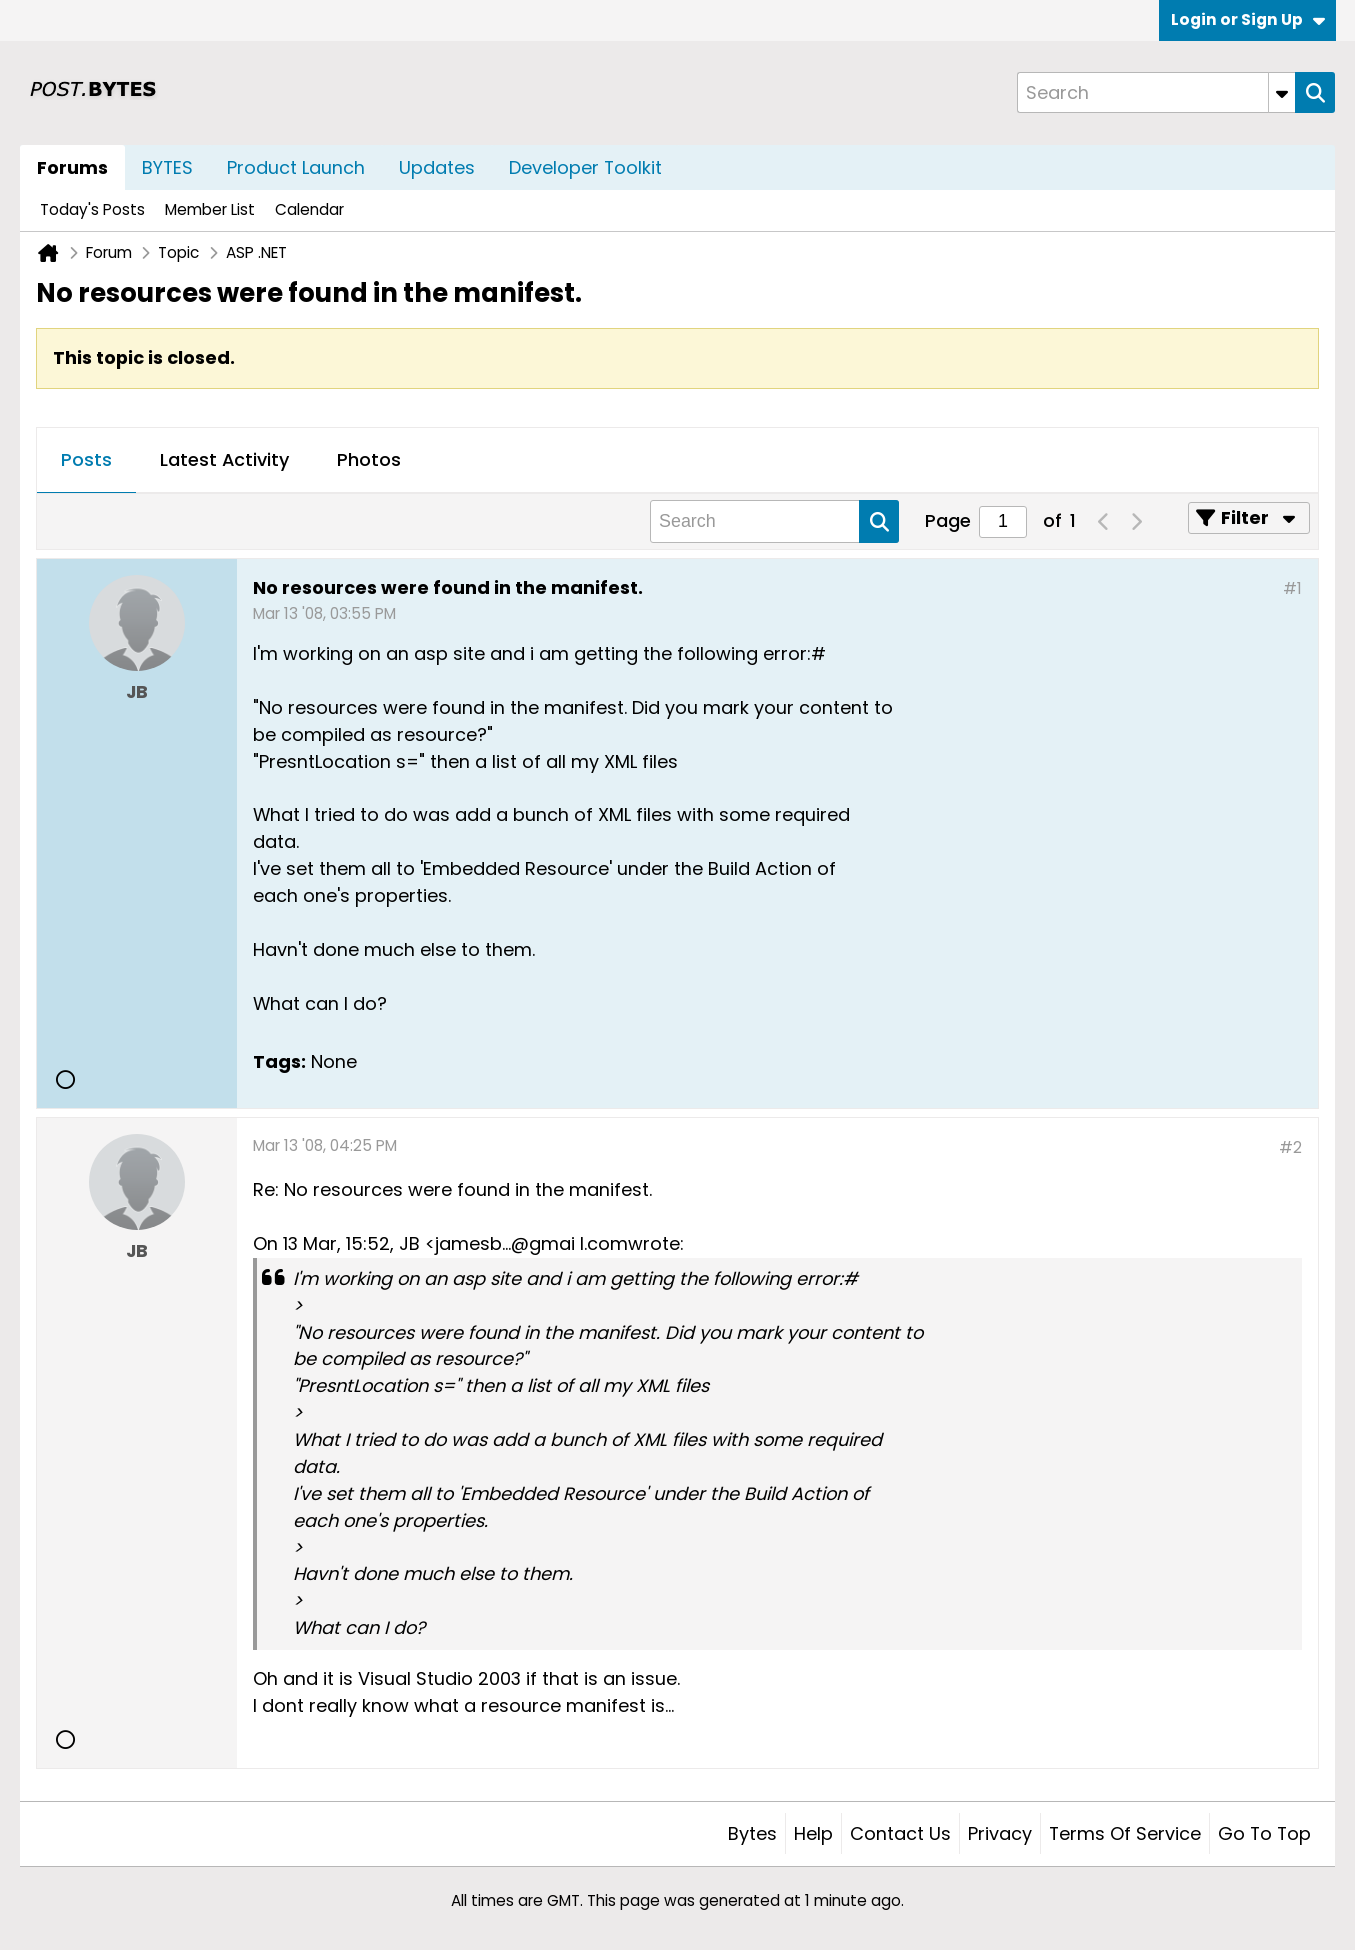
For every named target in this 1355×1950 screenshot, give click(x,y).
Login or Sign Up (1248, 19)
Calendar (309, 209)
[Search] (1156, 92)
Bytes (752, 1833)
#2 (1290, 1147)
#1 (1292, 588)
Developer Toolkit (585, 167)
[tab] (86, 461)
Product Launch (296, 167)
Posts (86, 459)
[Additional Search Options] (1282, 92)
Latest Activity (224, 459)
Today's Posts (92, 209)
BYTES (167, 167)
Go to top (1264, 1833)
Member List (210, 209)
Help (813, 1833)
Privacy (1000, 1833)
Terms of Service (1125, 1833)
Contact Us (900, 1833)
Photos (369, 459)
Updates (437, 167)
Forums (72, 167)
